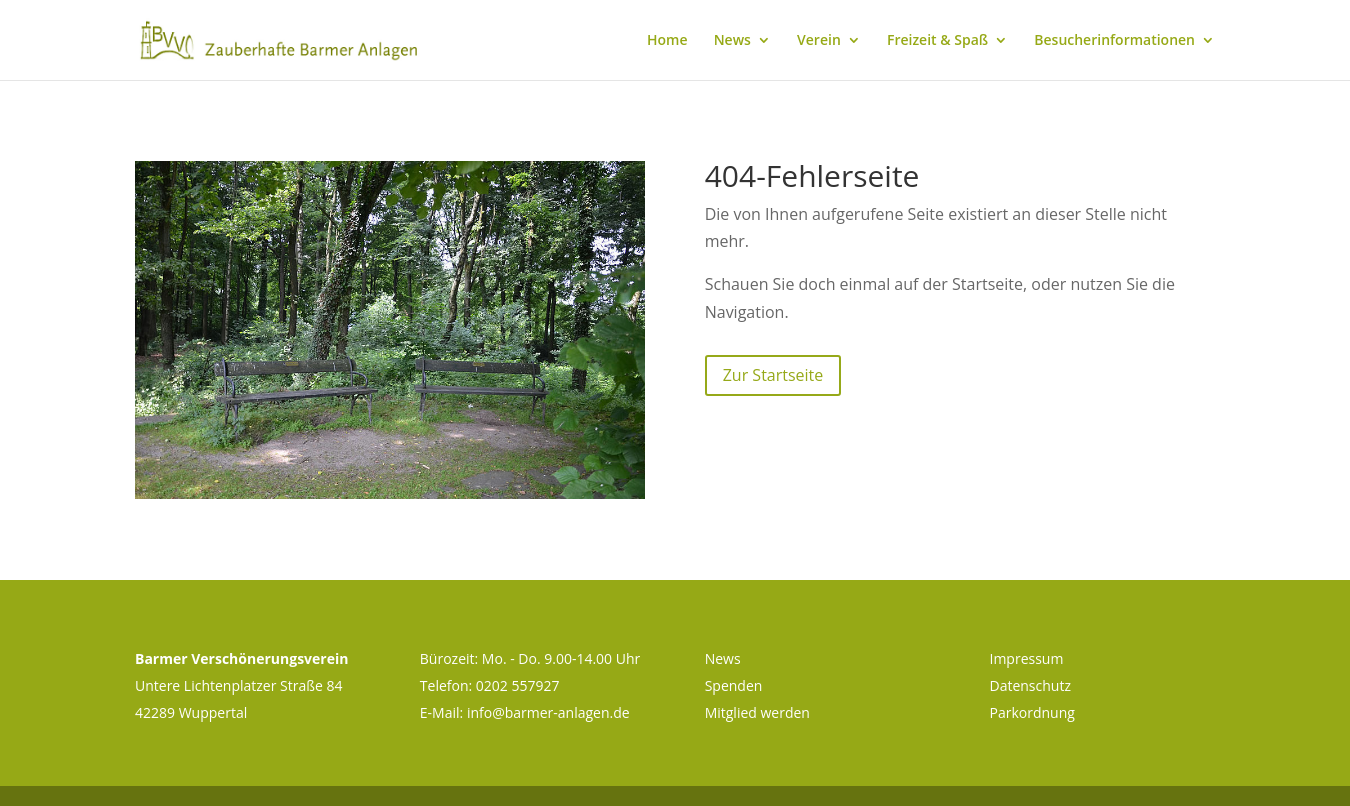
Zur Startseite (773, 375)
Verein (819, 41)
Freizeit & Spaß (937, 41)
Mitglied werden (757, 712)
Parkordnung (1031, 712)
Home (667, 41)
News (732, 41)
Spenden (734, 685)
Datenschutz (1029, 685)
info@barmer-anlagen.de (548, 712)
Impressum (1026, 658)
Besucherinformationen (1114, 41)
